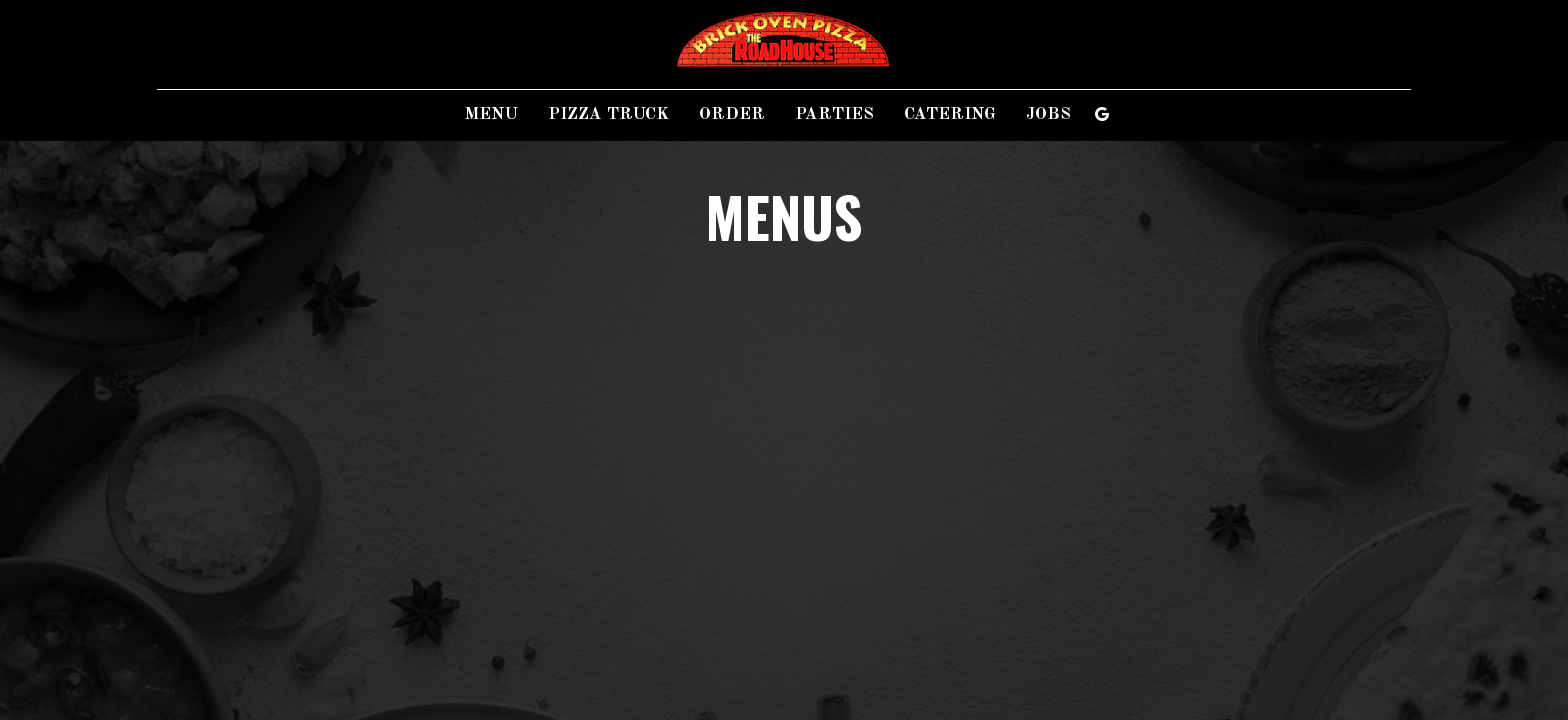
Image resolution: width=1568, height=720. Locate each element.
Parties (834, 114)
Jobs (1048, 114)
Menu (491, 114)
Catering (950, 114)
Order (732, 114)
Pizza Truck (608, 114)
